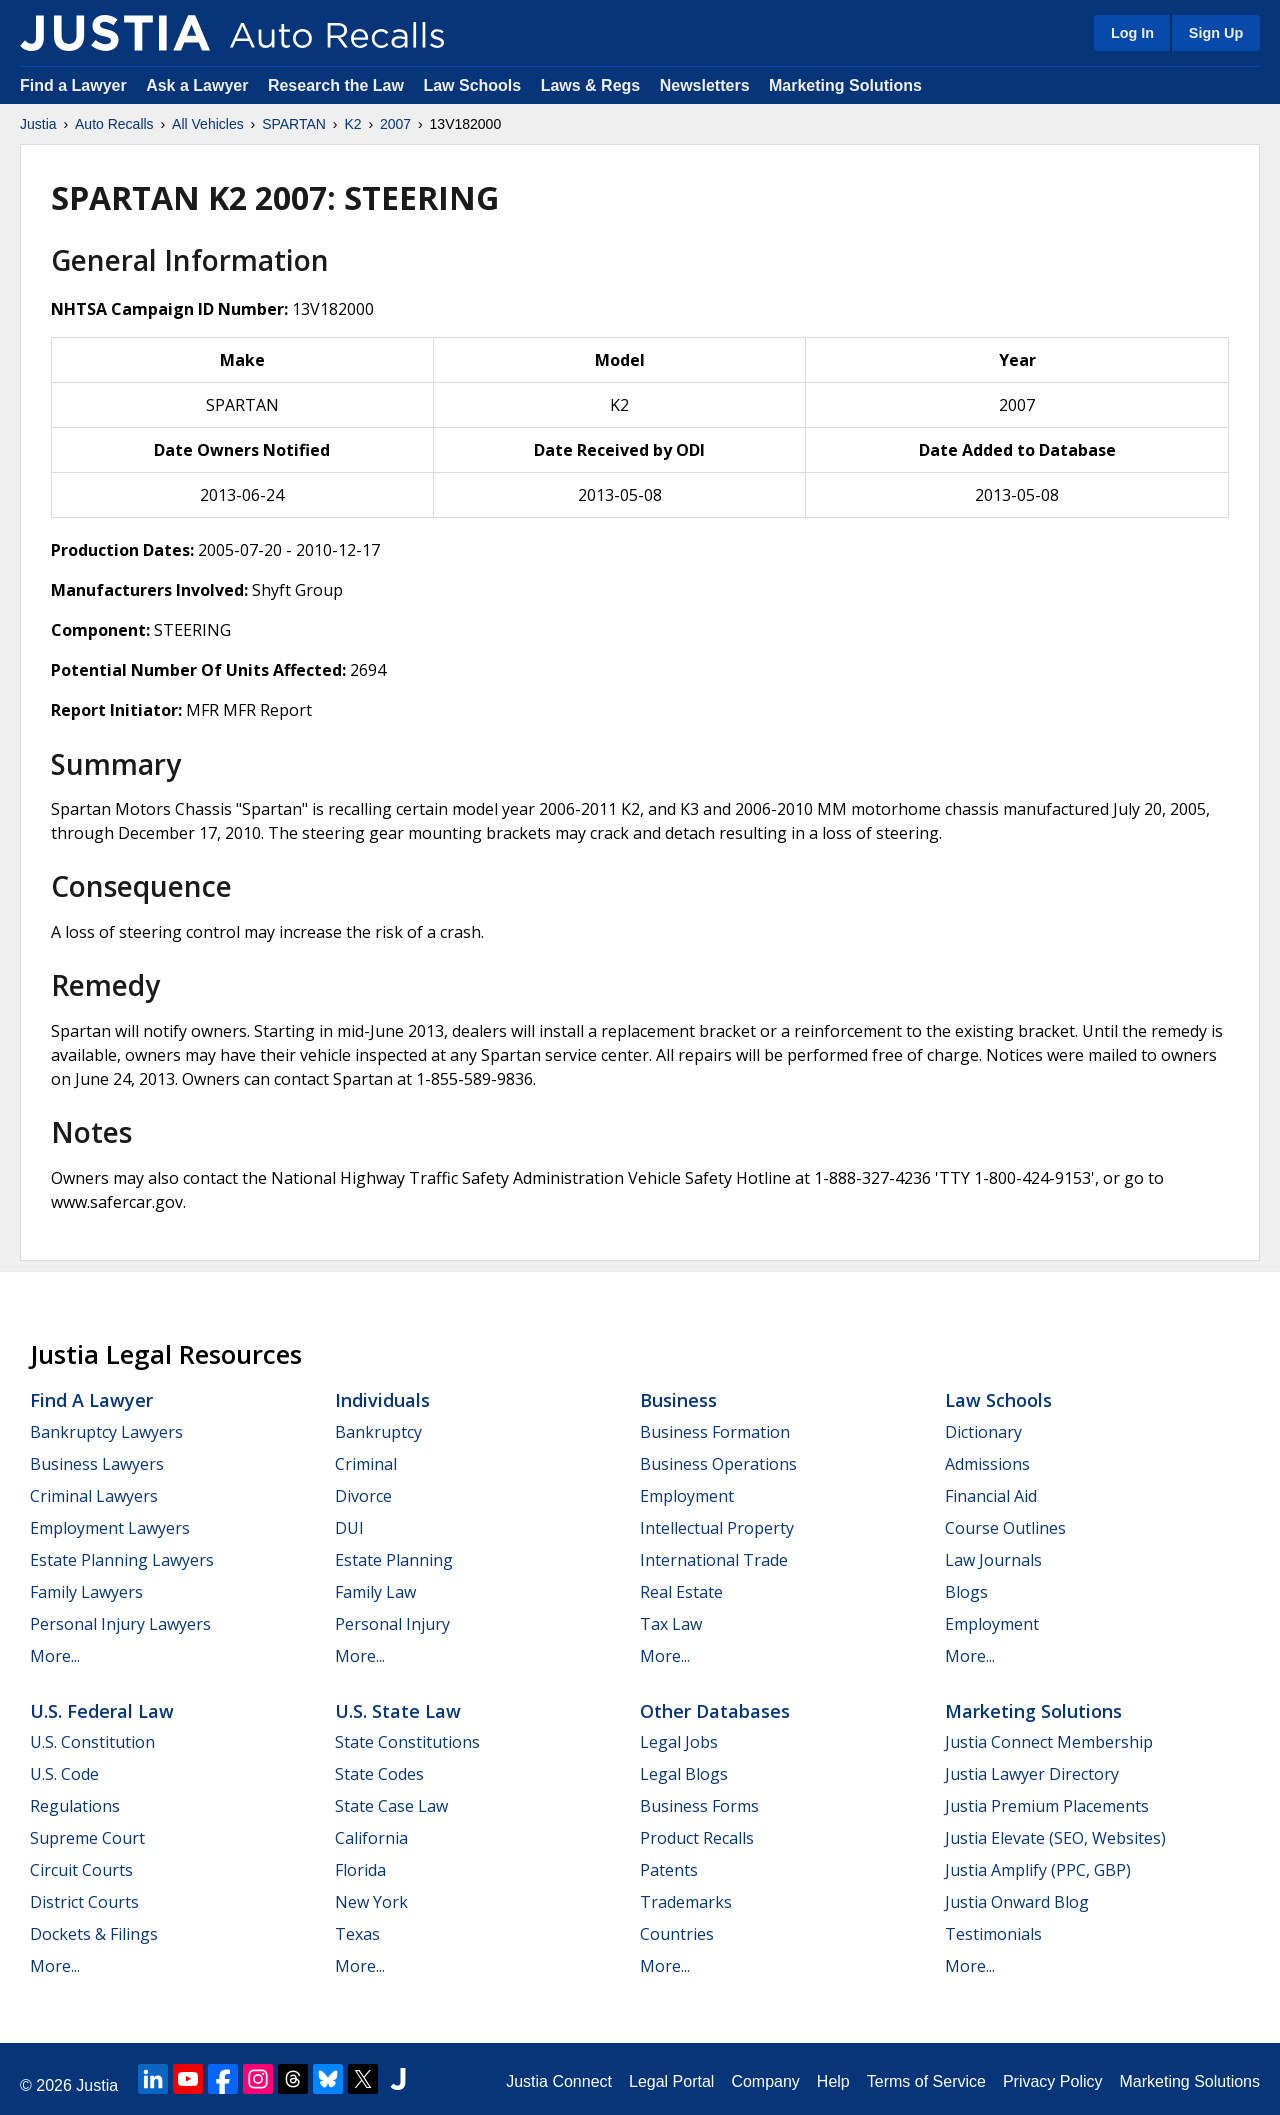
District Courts (84, 1902)
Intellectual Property (717, 1528)
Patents (669, 1870)
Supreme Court (87, 1838)
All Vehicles (208, 124)
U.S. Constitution (92, 1742)
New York (371, 1902)
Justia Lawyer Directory (1032, 1774)
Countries (677, 1934)
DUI (349, 1528)
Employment (687, 1496)
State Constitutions (407, 1742)
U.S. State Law (398, 1711)
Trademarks (686, 1902)
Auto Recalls (114, 124)
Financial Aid (991, 1496)
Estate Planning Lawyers (122, 1560)
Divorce (363, 1496)
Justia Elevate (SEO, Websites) (1055, 1838)
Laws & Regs (591, 85)
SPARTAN (294, 124)
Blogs (966, 1592)
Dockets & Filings (94, 1934)
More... (55, 1656)
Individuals (382, 1400)
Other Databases (715, 1711)
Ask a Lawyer (199, 85)
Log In (1132, 33)
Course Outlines (1005, 1528)
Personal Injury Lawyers (120, 1624)
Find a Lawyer (73, 85)
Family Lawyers (86, 1592)
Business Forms (699, 1806)
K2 (352, 124)
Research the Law (336, 85)
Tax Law (671, 1624)
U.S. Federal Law (102, 1711)
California (371, 1838)
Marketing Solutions (845, 85)
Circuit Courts (81, 1870)
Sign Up (1216, 33)
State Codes (379, 1774)
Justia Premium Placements (1047, 1806)
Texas (357, 1934)
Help (833, 2081)
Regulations (75, 1806)
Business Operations (718, 1464)
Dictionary (983, 1432)
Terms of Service (926, 2081)
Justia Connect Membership (1049, 1742)
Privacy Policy (1053, 2081)
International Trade (714, 1560)
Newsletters (705, 85)
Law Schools (472, 85)
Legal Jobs (679, 1742)
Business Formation (715, 1432)
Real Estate (681, 1592)
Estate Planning (394, 1560)
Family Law (375, 1592)
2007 (395, 124)
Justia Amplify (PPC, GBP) (1038, 1870)
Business (678, 1400)
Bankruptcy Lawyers (106, 1432)
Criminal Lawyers (94, 1496)
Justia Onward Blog (1017, 1902)
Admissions (987, 1464)
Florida (360, 1870)
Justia (38, 124)
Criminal (366, 1464)
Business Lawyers (97, 1464)
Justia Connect (559, 2081)
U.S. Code (64, 1774)
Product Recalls (697, 1838)
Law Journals (993, 1560)
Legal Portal (671, 2081)
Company (765, 2081)
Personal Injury (392, 1624)
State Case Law (391, 1806)
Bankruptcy (378, 1432)
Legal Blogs (684, 1774)
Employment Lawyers (110, 1528)
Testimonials (993, 1934)
